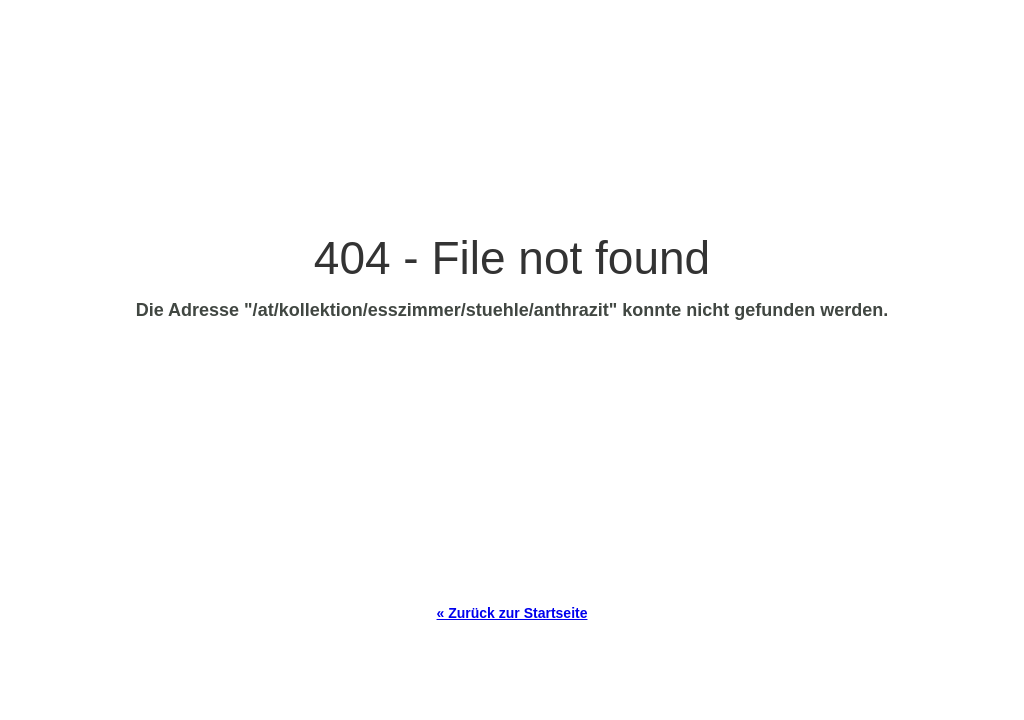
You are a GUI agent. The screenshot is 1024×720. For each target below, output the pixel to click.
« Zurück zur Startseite (512, 613)
